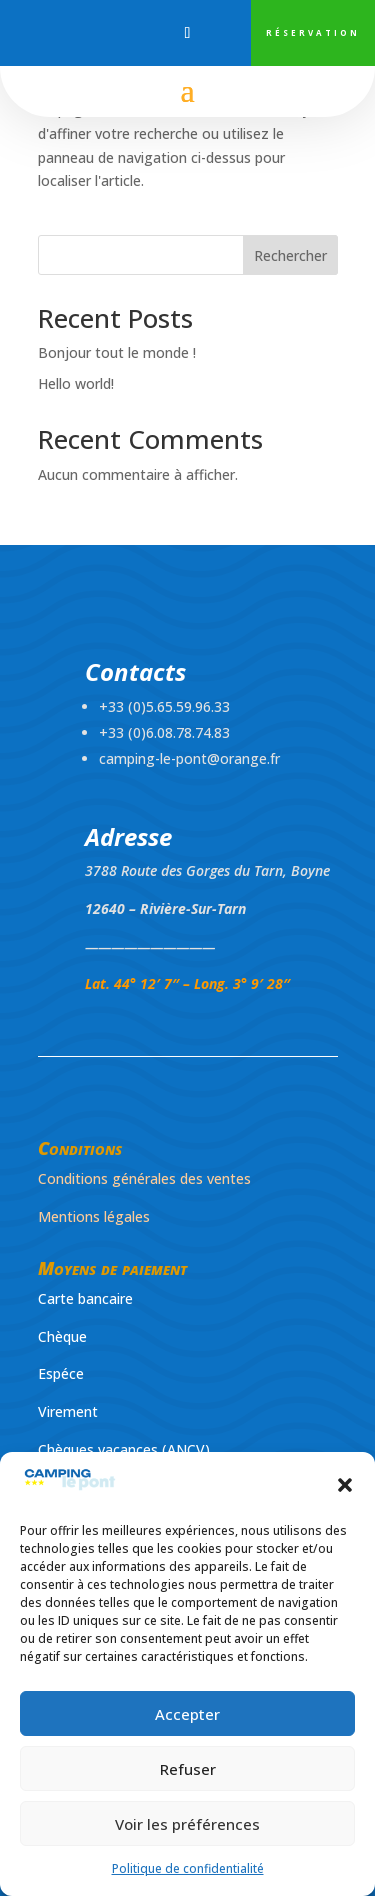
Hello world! (76, 383)
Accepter (187, 1714)
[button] (345, 1485)
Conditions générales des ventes (144, 1178)
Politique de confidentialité (188, 1868)
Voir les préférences (187, 1824)
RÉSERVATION (313, 32)
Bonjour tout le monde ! (117, 352)
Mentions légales (94, 1216)
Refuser (188, 1769)
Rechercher (290, 255)
